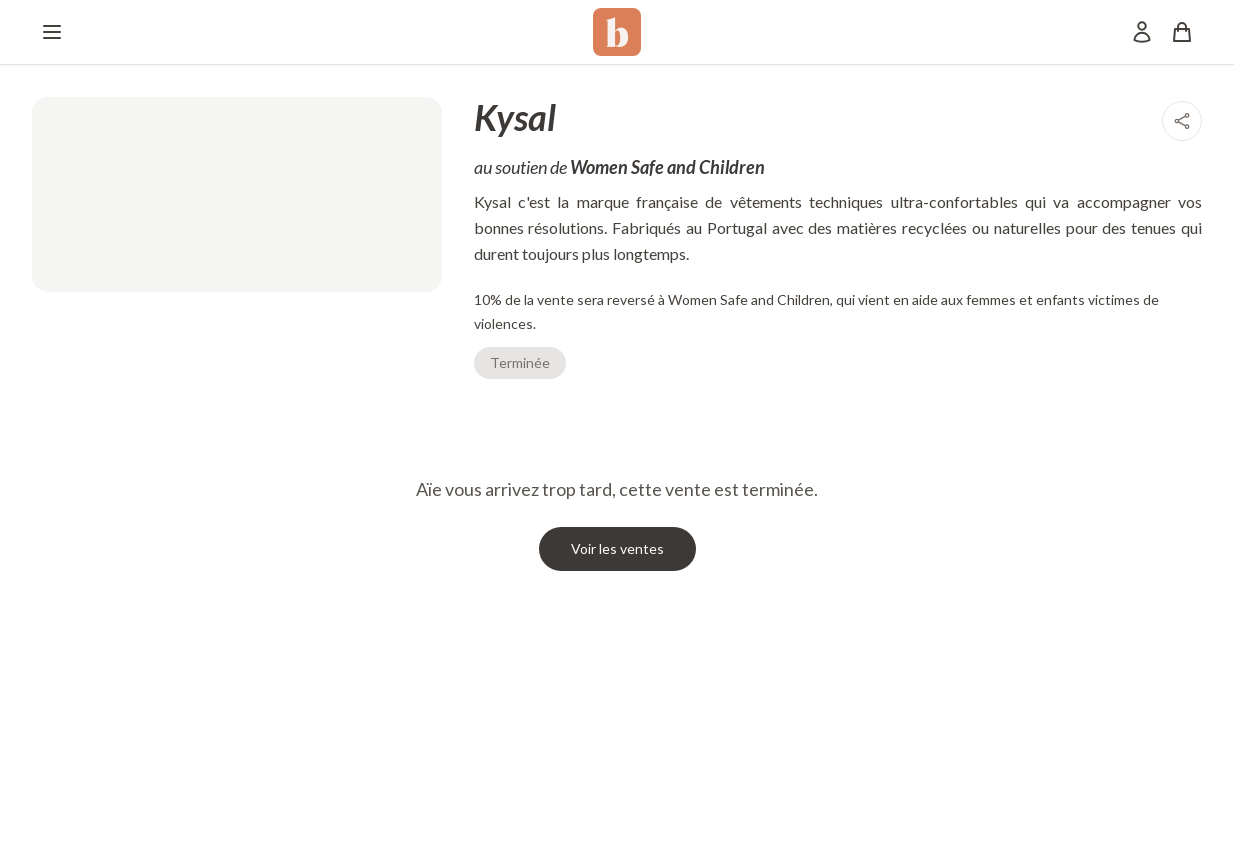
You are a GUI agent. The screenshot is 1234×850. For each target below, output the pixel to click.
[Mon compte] (1142, 32)
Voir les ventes (617, 548)
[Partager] (1182, 121)
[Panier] (1182, 32)
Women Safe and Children (667, 167)
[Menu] (52, 32)
